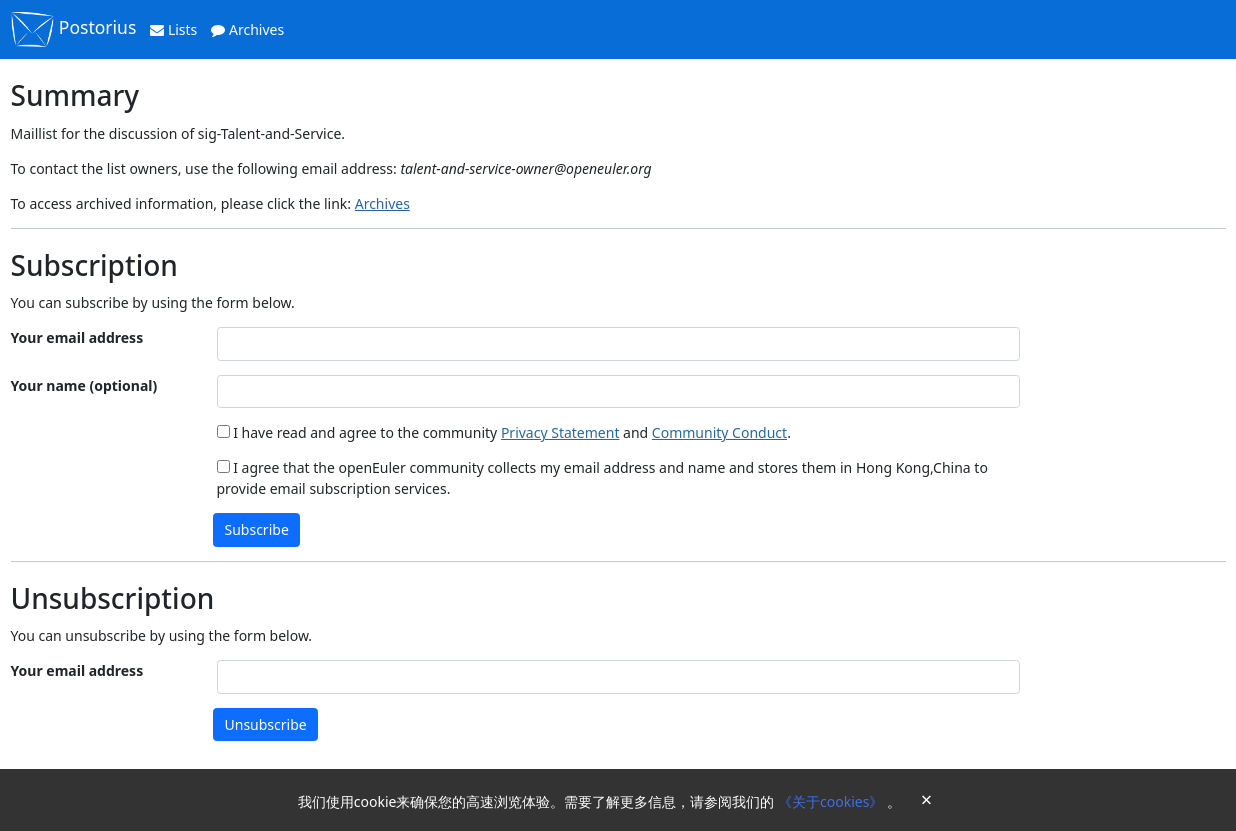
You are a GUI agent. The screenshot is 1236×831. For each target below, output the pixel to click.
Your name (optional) (84, 385)
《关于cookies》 (832, 801)
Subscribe (257, 529)
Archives (247, 29)
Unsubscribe (266, 724)
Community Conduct (719, 432)
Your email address (77, 337)
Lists (173, 29)
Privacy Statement (560, 432)
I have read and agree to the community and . (504, 432)
